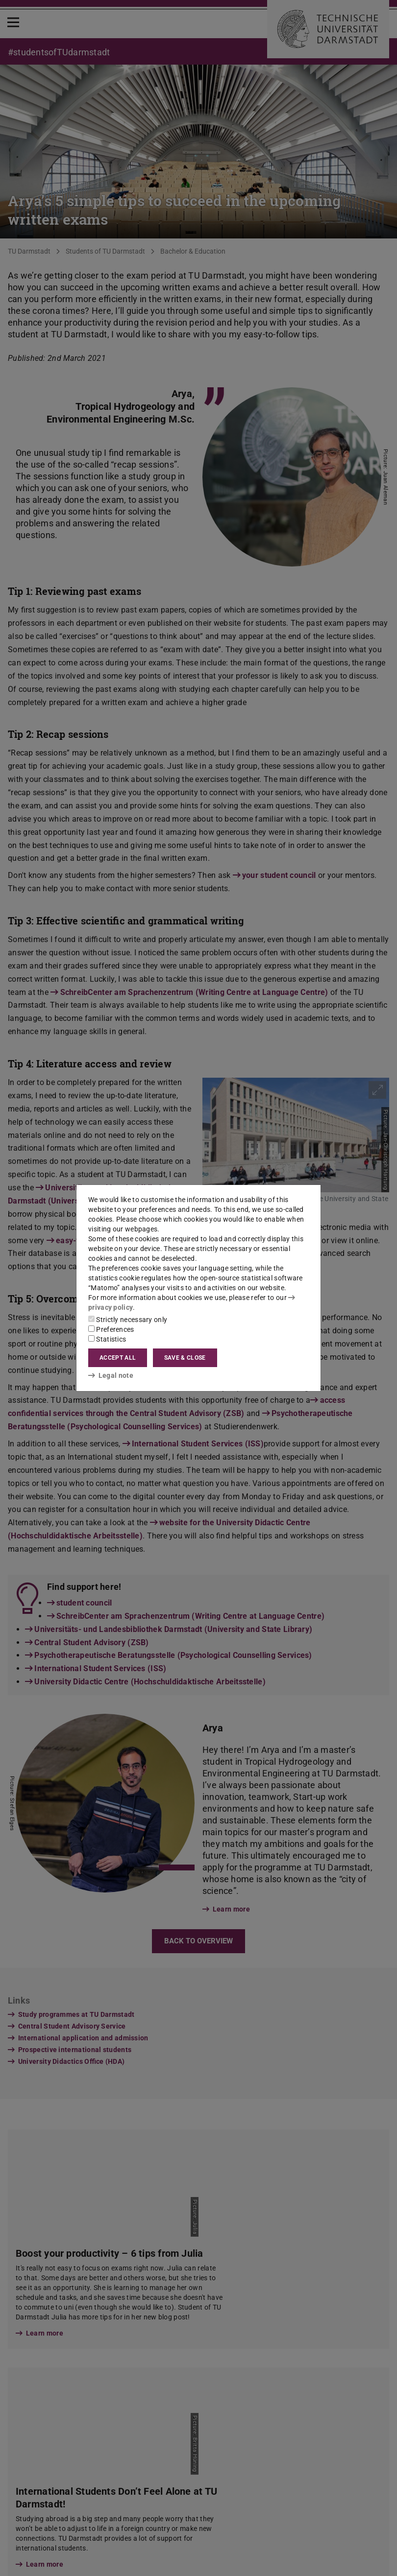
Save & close (185, 1357)
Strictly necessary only (127, 1319)
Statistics (107, 1339)
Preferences (111, 1329)
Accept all (117, 1357)
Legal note (110, 1375)
